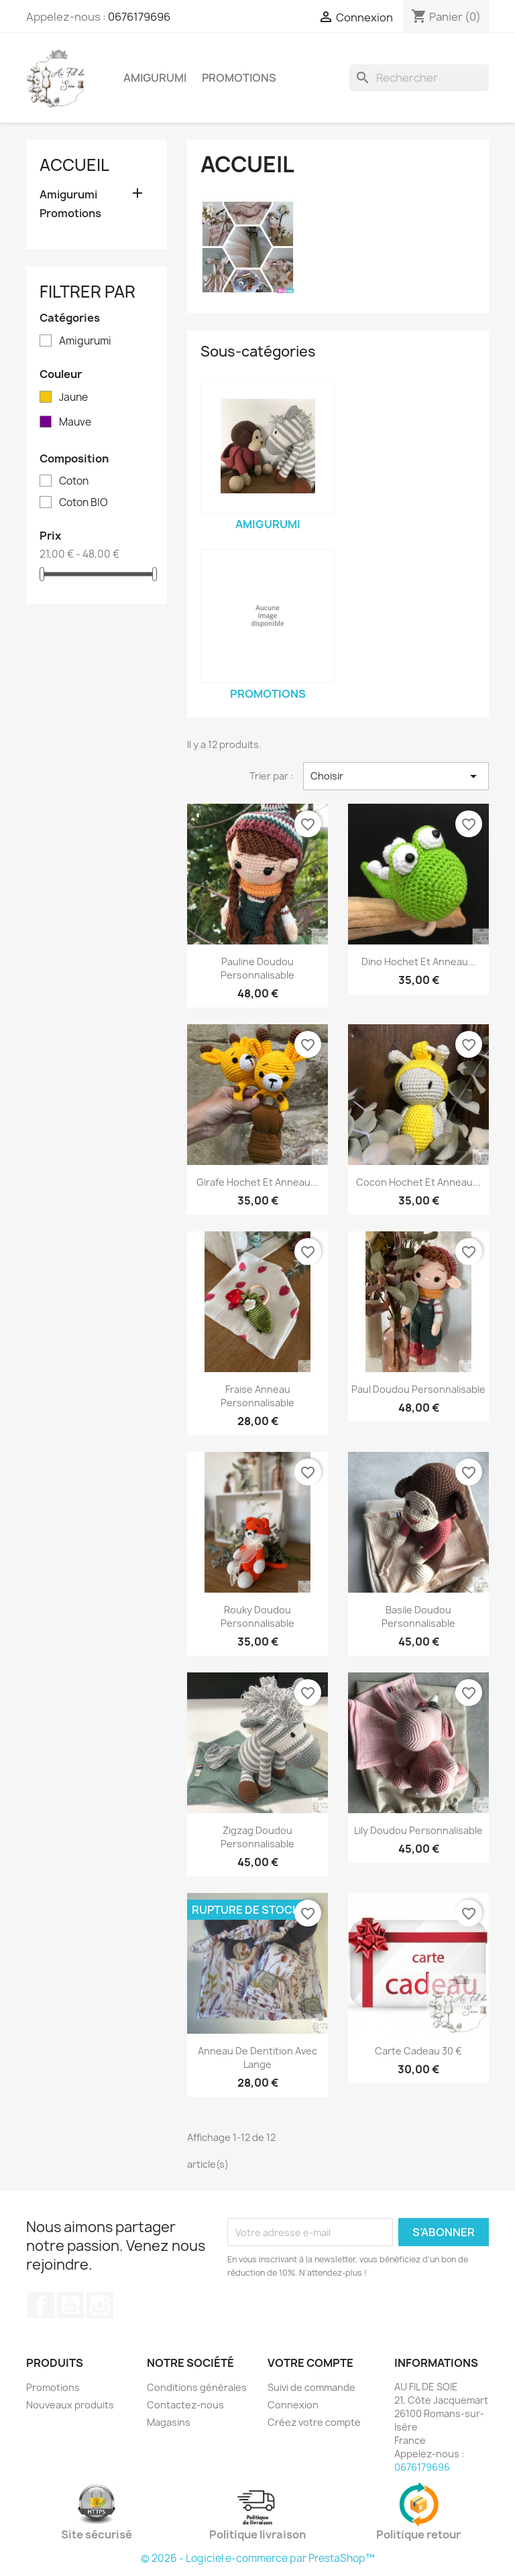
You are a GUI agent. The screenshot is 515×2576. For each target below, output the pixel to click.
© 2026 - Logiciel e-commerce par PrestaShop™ (258, 2558)
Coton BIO (83, 502)
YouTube (70, 2305)
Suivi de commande (311, 2387)
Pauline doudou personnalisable (257, 968)
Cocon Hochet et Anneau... (418, 1182)
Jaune (73, 397)
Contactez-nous (185, 2404)
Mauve (75, 422)
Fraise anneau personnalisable (257, 1396)
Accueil (74, 165)
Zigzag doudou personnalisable (257, 1837)
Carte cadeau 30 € (418, 2050)
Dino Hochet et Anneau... (418, 961)
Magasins (168, 2422)
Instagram (100, 2305)
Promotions (239, 77)
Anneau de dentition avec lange (257, 2057)
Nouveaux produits (70, 2404)
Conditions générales (197, 2387)
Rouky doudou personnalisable (257, 1616)
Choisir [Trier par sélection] (395, 776)
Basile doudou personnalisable (418, 1616)
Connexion (293, 2404)
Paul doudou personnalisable (418, 1389)
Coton (74, 481)
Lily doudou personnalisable (418, 1830)
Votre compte (310, 2362)
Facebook (40, 2305)
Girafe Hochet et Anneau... (257, 1182)
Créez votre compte (314, 2422)
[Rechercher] (419, 77)
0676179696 (139, 16)
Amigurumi (154, 77)
